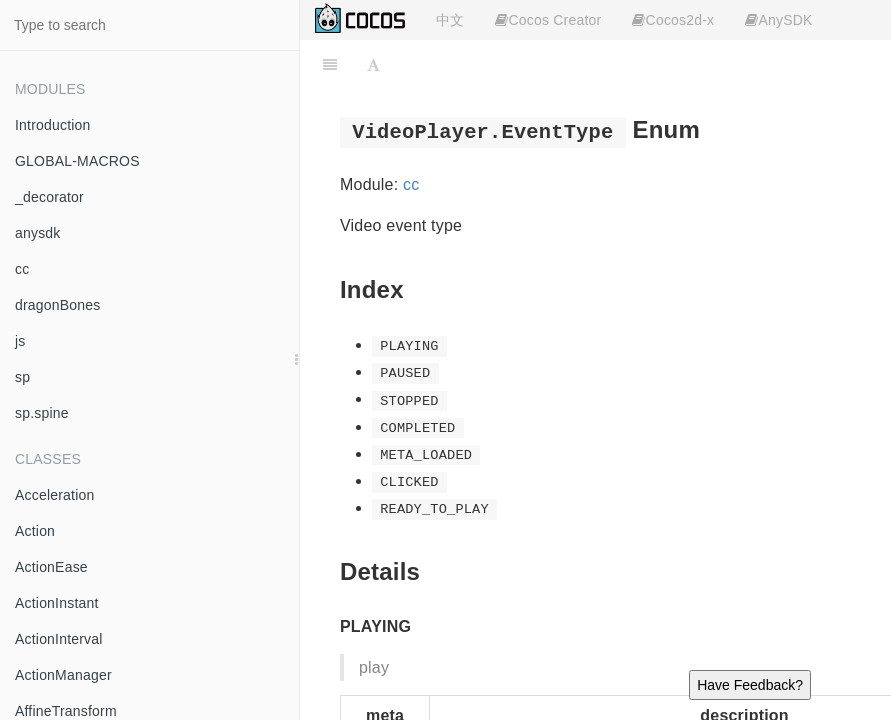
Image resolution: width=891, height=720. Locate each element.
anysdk (38, 233)
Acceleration (54, 495)
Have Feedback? (750, 685)
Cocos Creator (548, 20)
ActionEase (51, 567)
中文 (450, 20)
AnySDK (778, 20)
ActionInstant (57, 603)
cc (22, 269)
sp (22, 377)
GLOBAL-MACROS (77, 161)
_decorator (49, 197)
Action (35, 531)
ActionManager (63, 675)
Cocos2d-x (673, 20)
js (20, 341)
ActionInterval (59, 639)
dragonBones (58, 305)
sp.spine (42, 413)
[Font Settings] (373, 65)
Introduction (53, 125)
